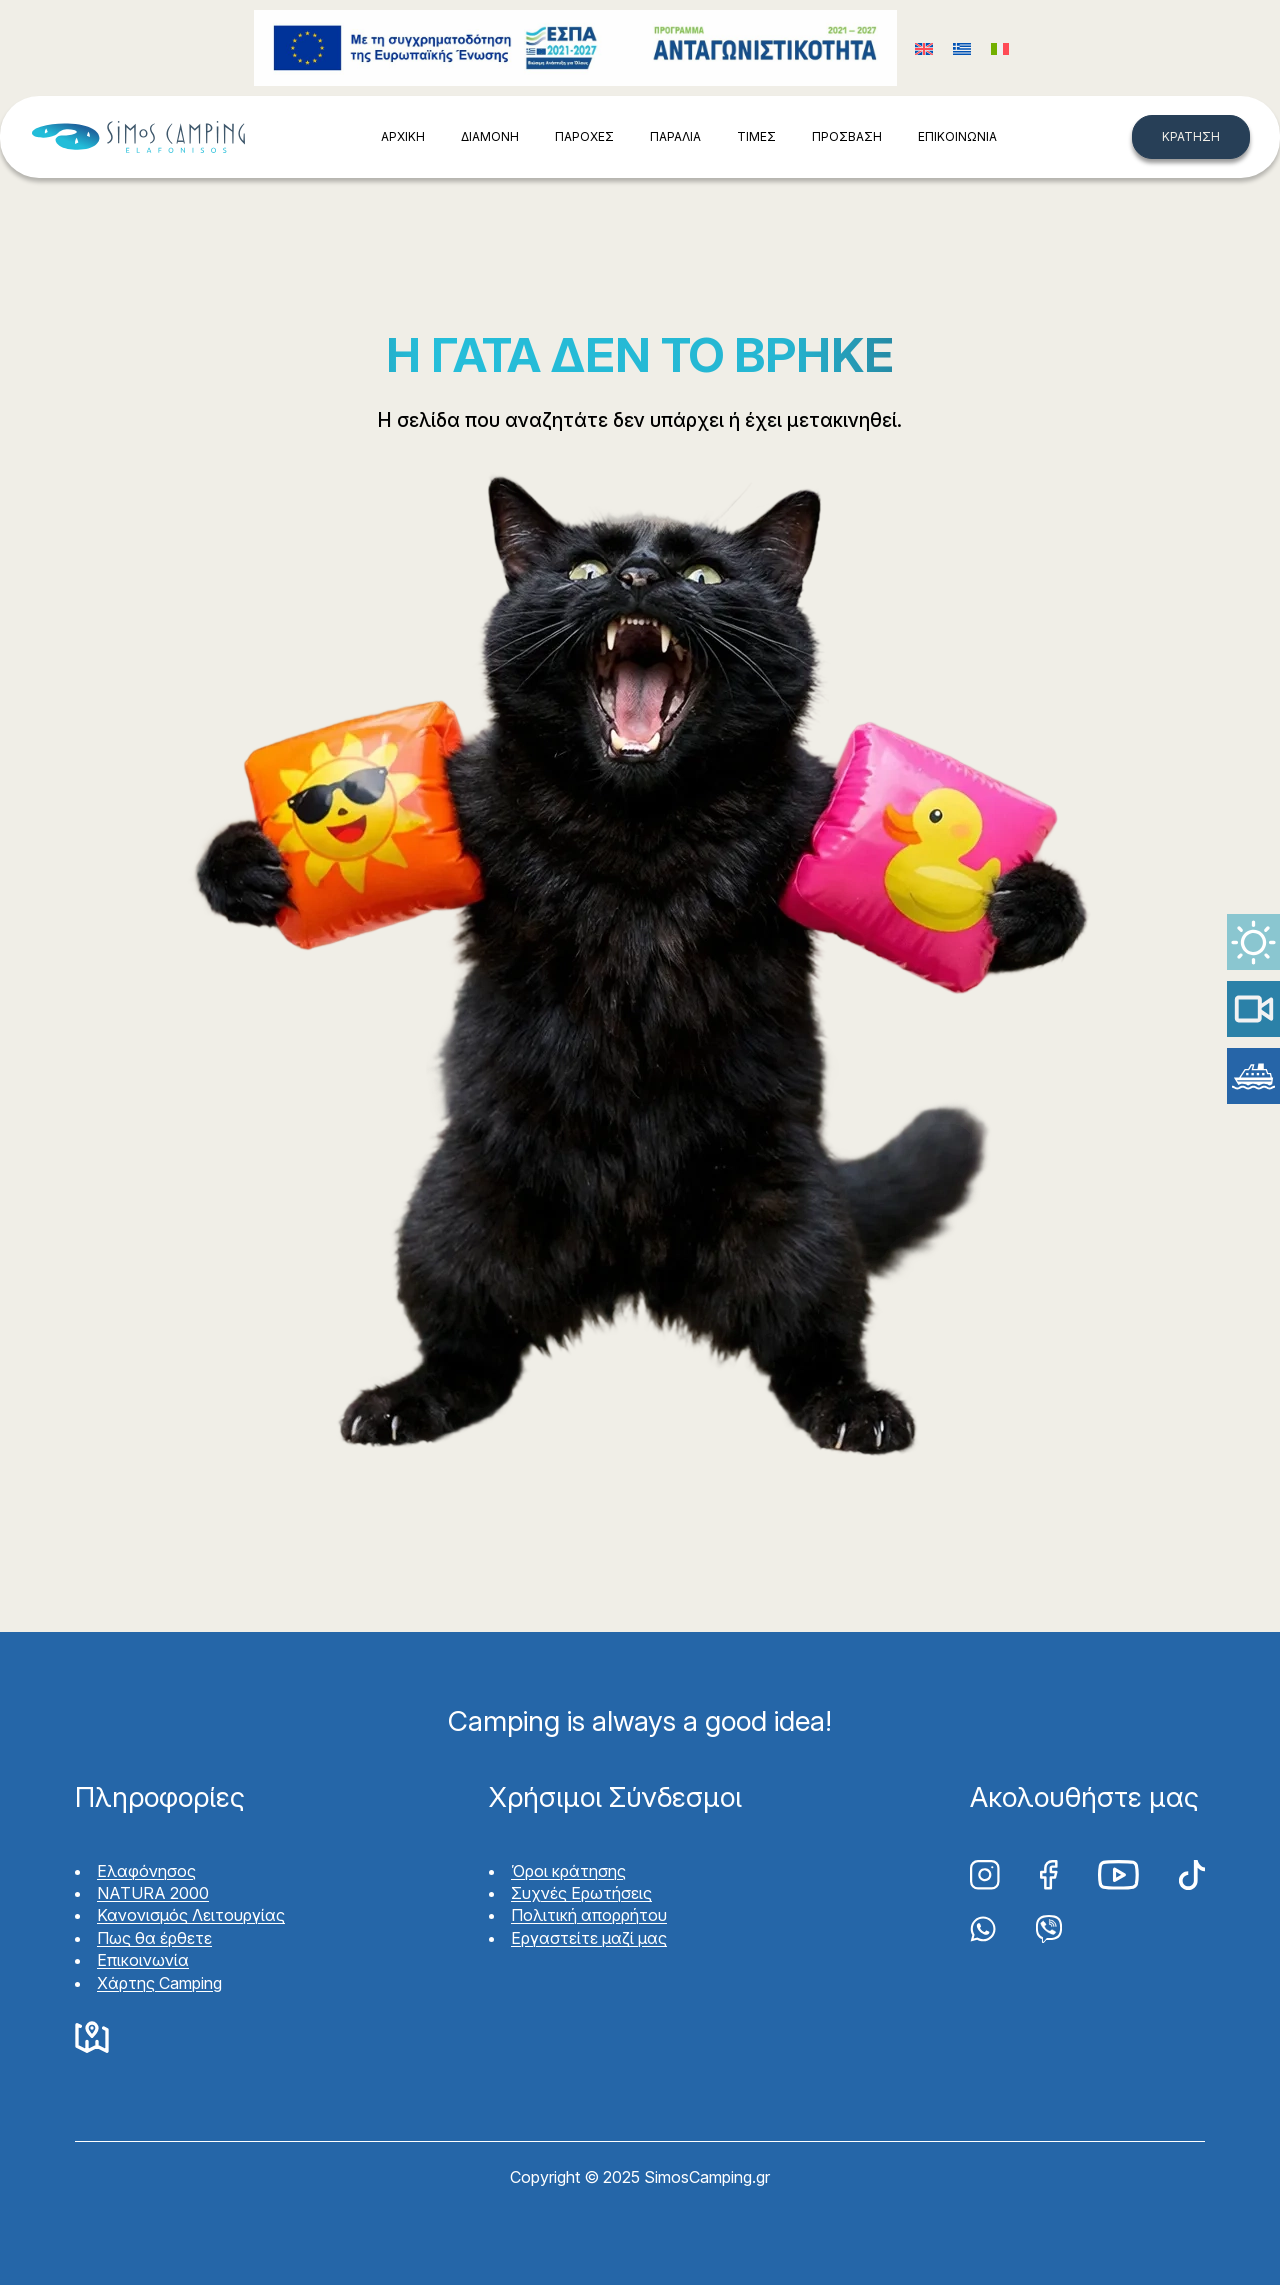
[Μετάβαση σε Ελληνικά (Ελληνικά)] (962, 48)
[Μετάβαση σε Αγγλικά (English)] (924, 48)
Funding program (575, 48)
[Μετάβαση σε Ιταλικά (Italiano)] (1000, 48)
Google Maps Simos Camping (92, 2038)
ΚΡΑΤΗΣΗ (1191, 136)
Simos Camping (138, 137)
